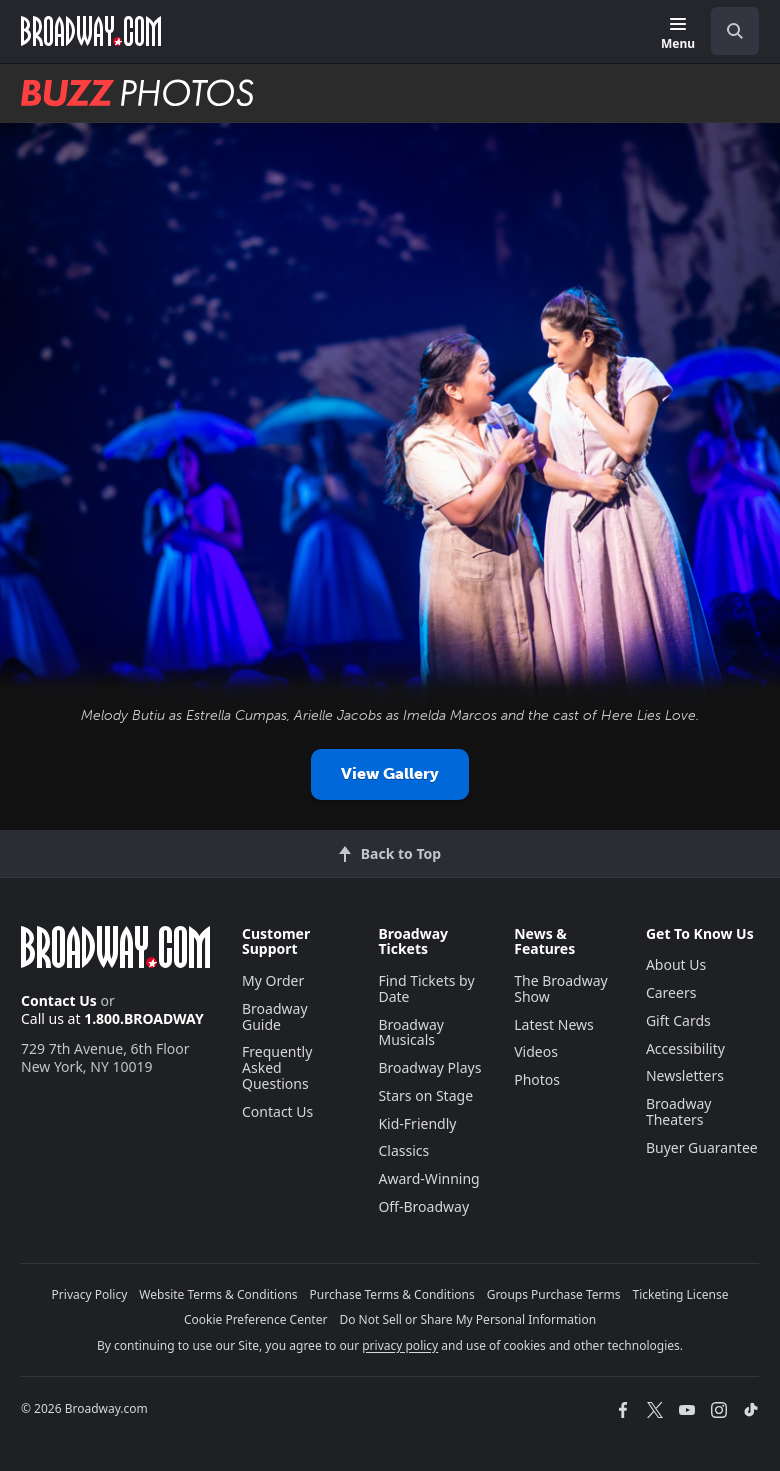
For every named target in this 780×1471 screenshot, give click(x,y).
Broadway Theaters (679, 1111)
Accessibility (685, 1048)
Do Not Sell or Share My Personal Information (467, 1319)
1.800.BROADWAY (144, 1018)
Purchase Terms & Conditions (392, 1294)
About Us (676, 964)
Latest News (554, 1024)
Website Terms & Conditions (218, 1294)
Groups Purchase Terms (554, 1294)
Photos (537, 1079)
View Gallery (390, 773)
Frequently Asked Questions (277, 1067)
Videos (536, 1051)
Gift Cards (678, 1020)
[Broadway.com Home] (91, 31)
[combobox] (727, 31)
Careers (671, 992)
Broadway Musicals (411, 1032)
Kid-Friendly (417, 1123)
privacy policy (400, 1345)
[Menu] (678, 34)
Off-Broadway (423, 1206)
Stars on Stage (425, 1095)
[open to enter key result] (735, 31)
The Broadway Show (561, 988)
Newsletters (685, 1075)
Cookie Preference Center (256, 1319)
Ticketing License (681, 1294)
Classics (403, 1150)
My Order (273, 980)
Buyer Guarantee (702, 1147)
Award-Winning (428, 1178)
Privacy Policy (90, 1294)
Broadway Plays (429, 1067)
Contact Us (59, 1000)
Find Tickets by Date (426, 988)
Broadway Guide (275, 1016)
